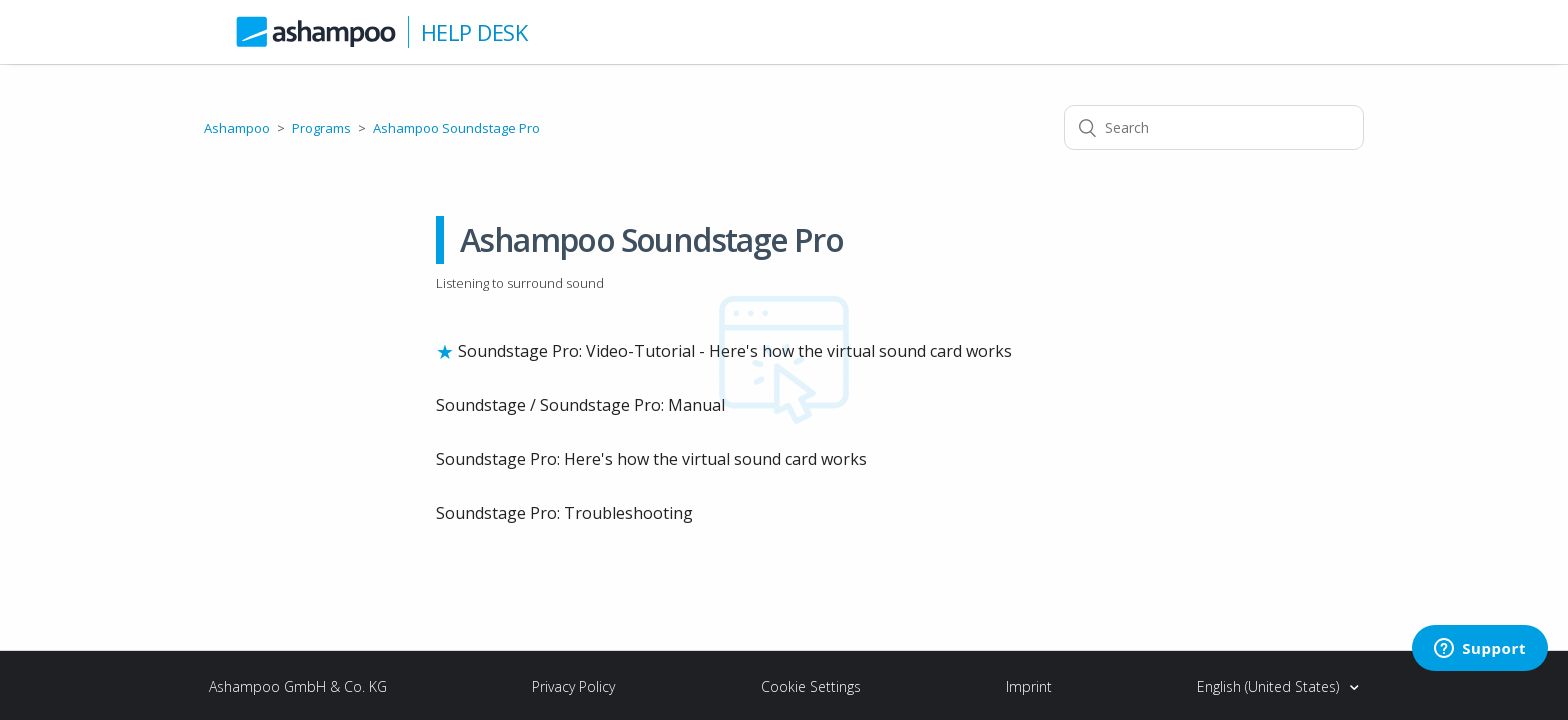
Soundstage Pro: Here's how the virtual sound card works (651, 459)
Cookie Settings (811, 686)
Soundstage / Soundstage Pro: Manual (580, 405)
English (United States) (1270, 686)
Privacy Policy (573, 686)
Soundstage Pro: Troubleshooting (564, 513)
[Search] (1214, 127)
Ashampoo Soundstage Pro (456, 128)
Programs (321, 128)
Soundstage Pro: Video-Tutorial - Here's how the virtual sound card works (735, 351)
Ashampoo (237, 128)
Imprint (1029, 686)
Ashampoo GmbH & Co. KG (298, 686)
